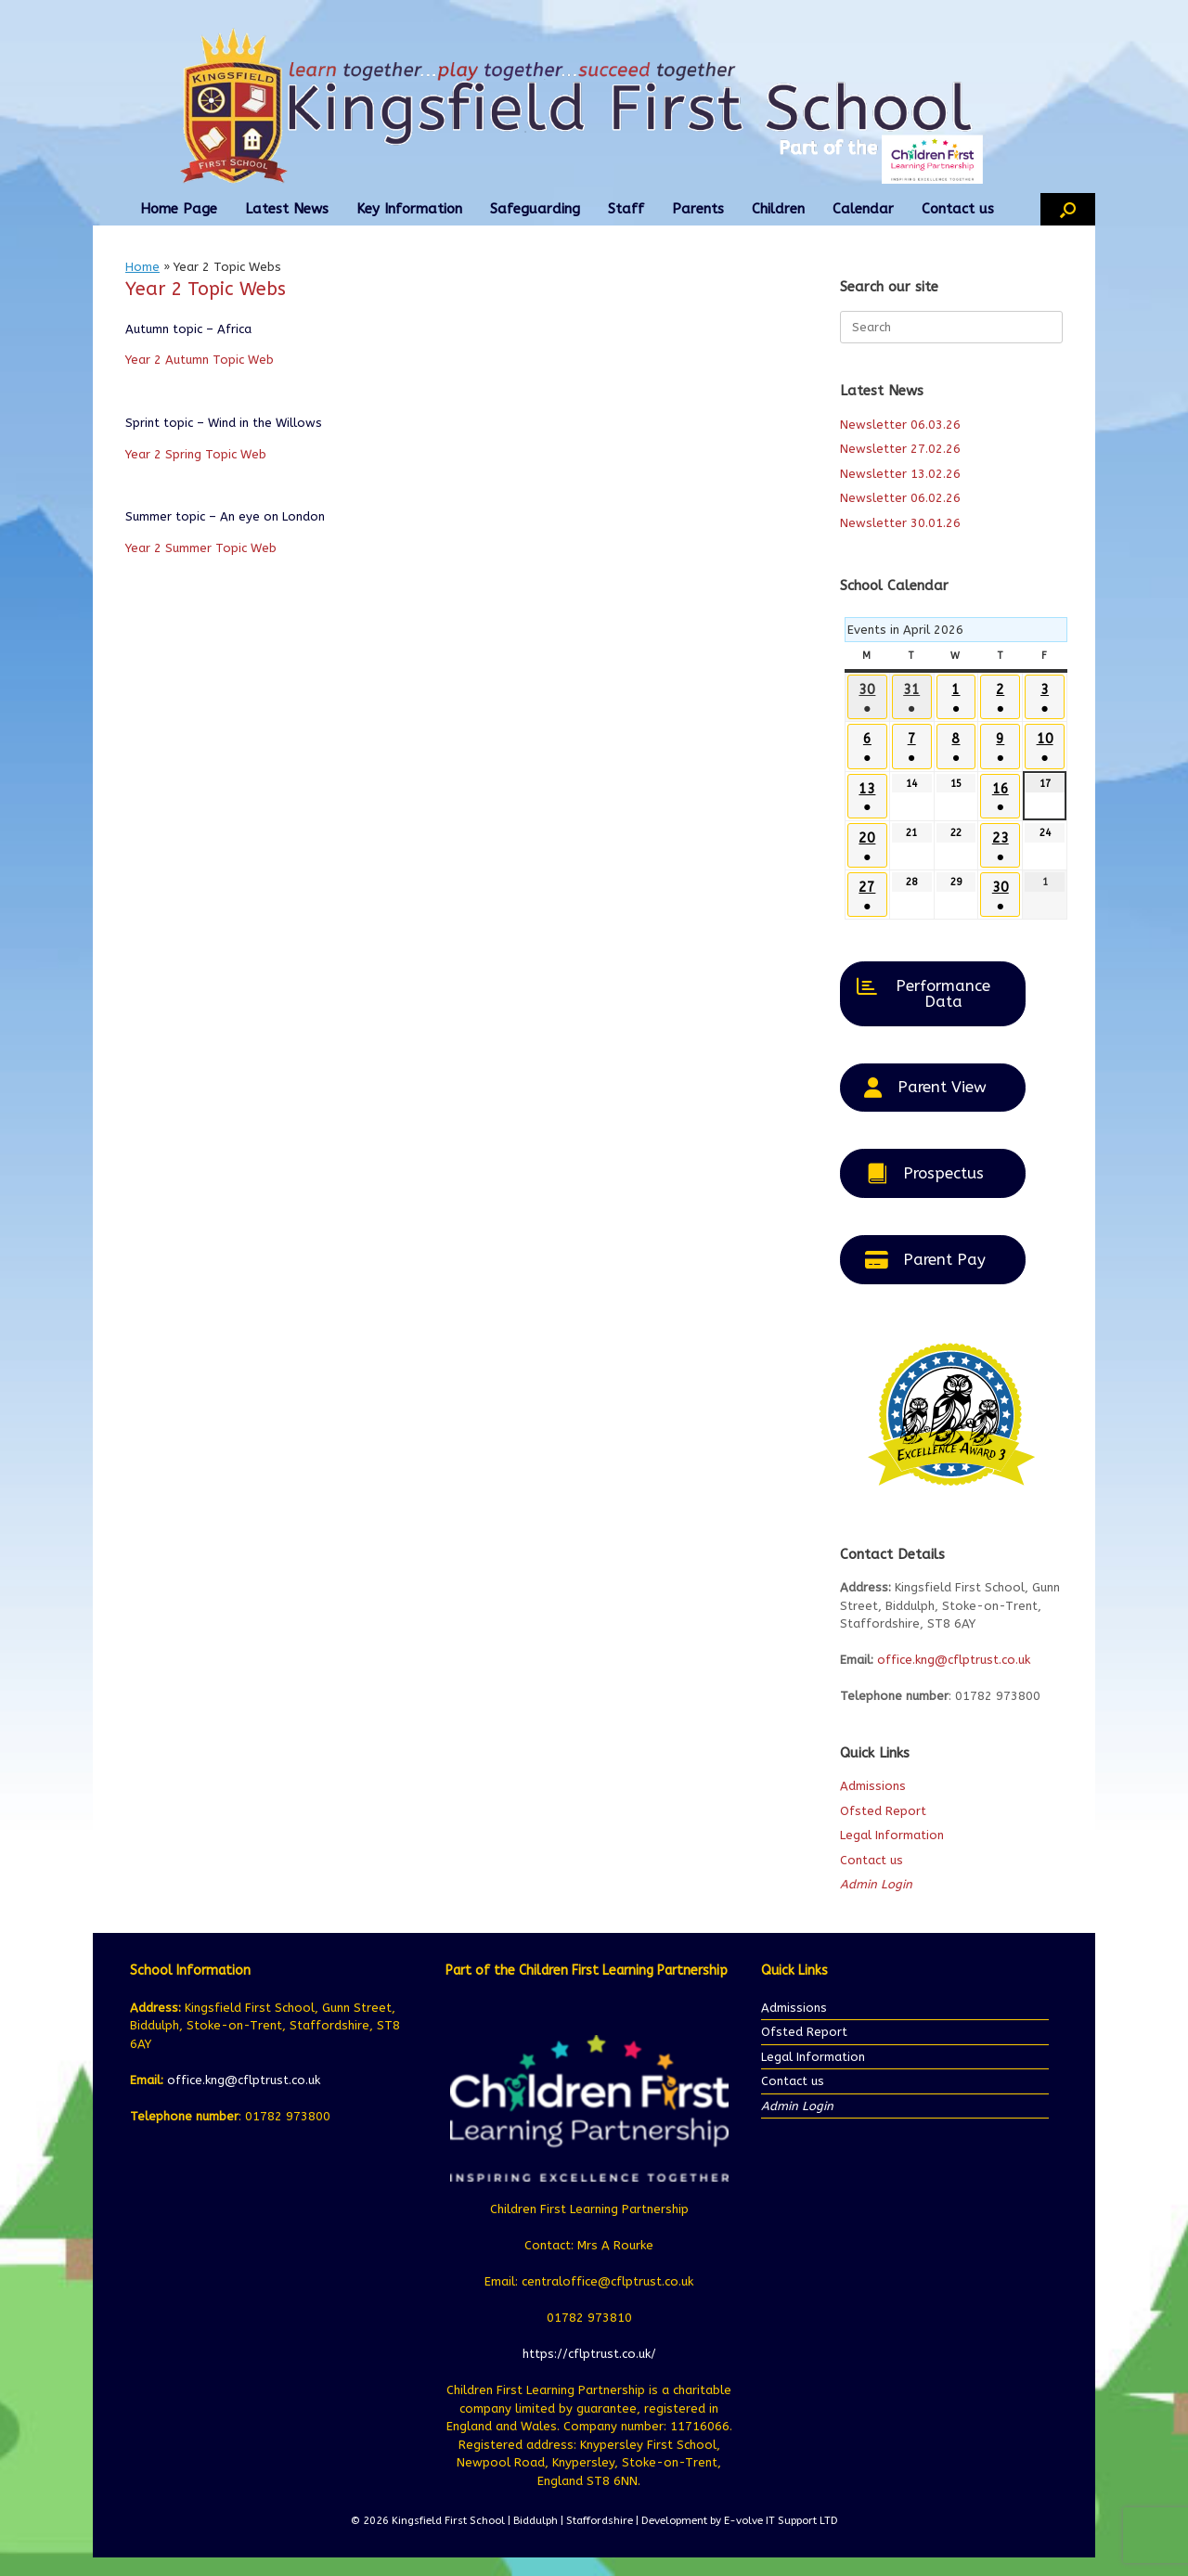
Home (142, 267)
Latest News (287, 208)
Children (778, 208)
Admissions (873, 1786)
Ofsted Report (883, 1811)
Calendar (863, 208)
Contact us (958, 208)
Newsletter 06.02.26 (900, 498)
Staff (626, 208)
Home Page (178, 208)
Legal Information (892, 1835)
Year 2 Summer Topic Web (201, 548)
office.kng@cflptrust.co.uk (953, 1660)
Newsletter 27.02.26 (900, 449)
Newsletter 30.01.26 (900, 523)
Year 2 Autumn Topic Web (199, 360)
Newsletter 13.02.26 (900, 474)
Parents (698, 208)
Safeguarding (535, 208)
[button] (1067, 209)
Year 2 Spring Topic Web (195, 454)
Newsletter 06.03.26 (900, 424)
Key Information (409, 208)
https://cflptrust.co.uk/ (589, 2354)
